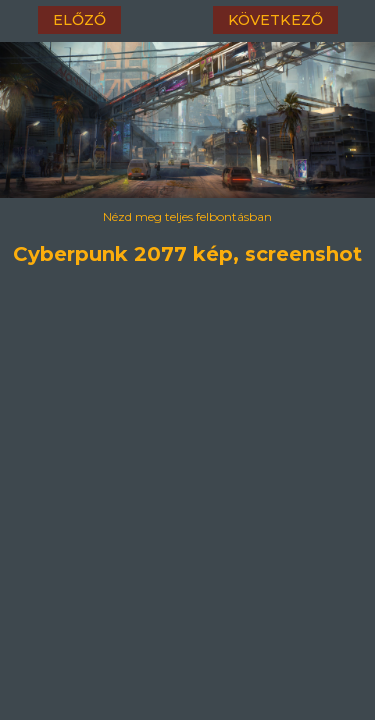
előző (79, 20)
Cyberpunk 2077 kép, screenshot (187, 251)
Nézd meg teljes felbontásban (187, 216)
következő (275, 20)
